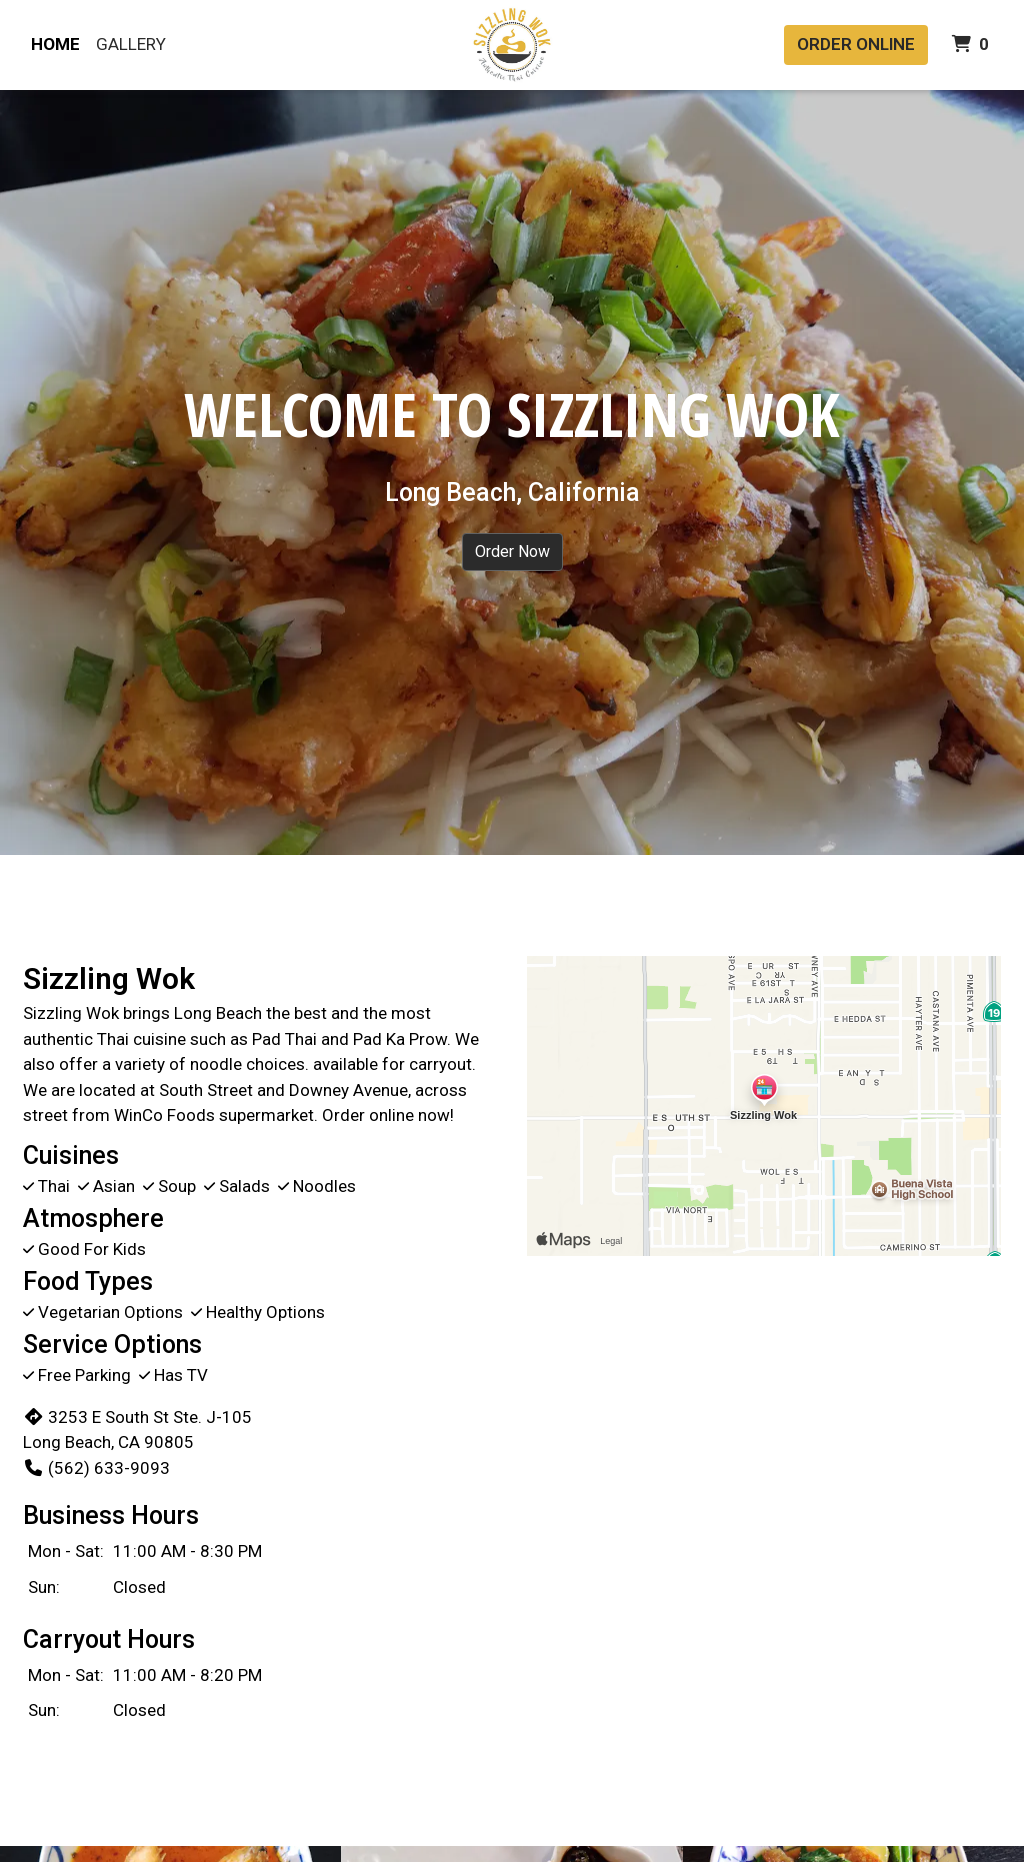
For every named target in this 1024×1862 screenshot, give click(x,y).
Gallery (131, 44)
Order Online (856, 44)
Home (55, 44)
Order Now (512, 551)
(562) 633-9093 (96, 1468)
